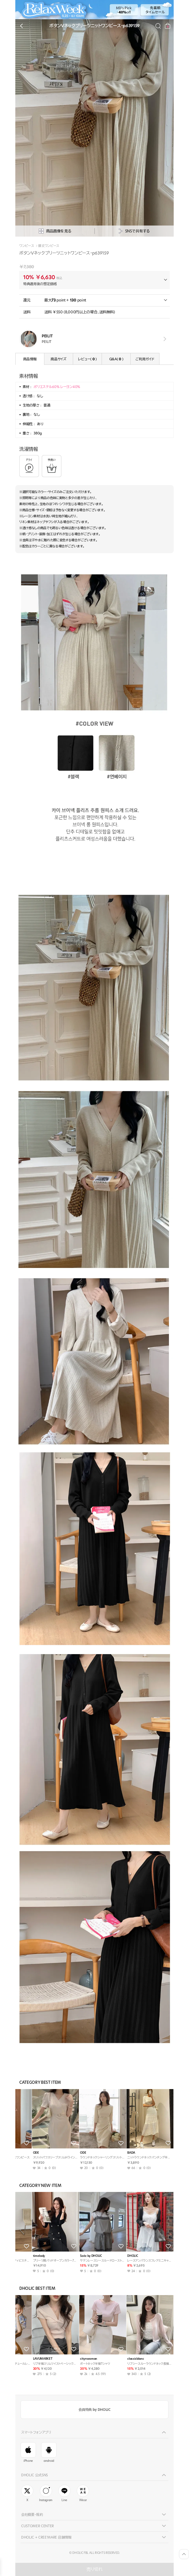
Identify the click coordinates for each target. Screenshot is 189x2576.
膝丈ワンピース (48, 246)
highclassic (26, 2152)
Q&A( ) (116, 359)
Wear (83, 2493)
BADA (117, 2256)
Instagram (46, 2493)
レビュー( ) (87, 359)
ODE (69, 2152)
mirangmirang (28, 2256)
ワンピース (26, 246)
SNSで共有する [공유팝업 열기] (134, 231)
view (164, 339)
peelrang (25, 2358)
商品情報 (30, 359)
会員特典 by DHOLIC (94, 2409)
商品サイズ (58, 359)
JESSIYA (71, 2358)
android (48, 2452)
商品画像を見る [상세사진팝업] (55, 231)
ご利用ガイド (144, 359)
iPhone (28, 2452)
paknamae (120, 2358)
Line (64, 2493)
